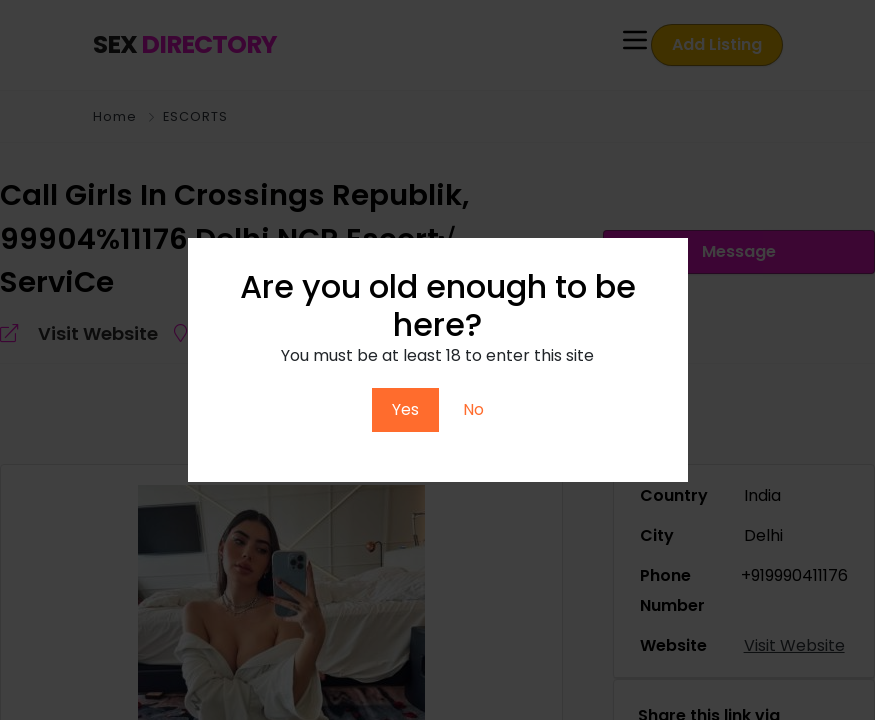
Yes (405, 409)
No (473, 409)
